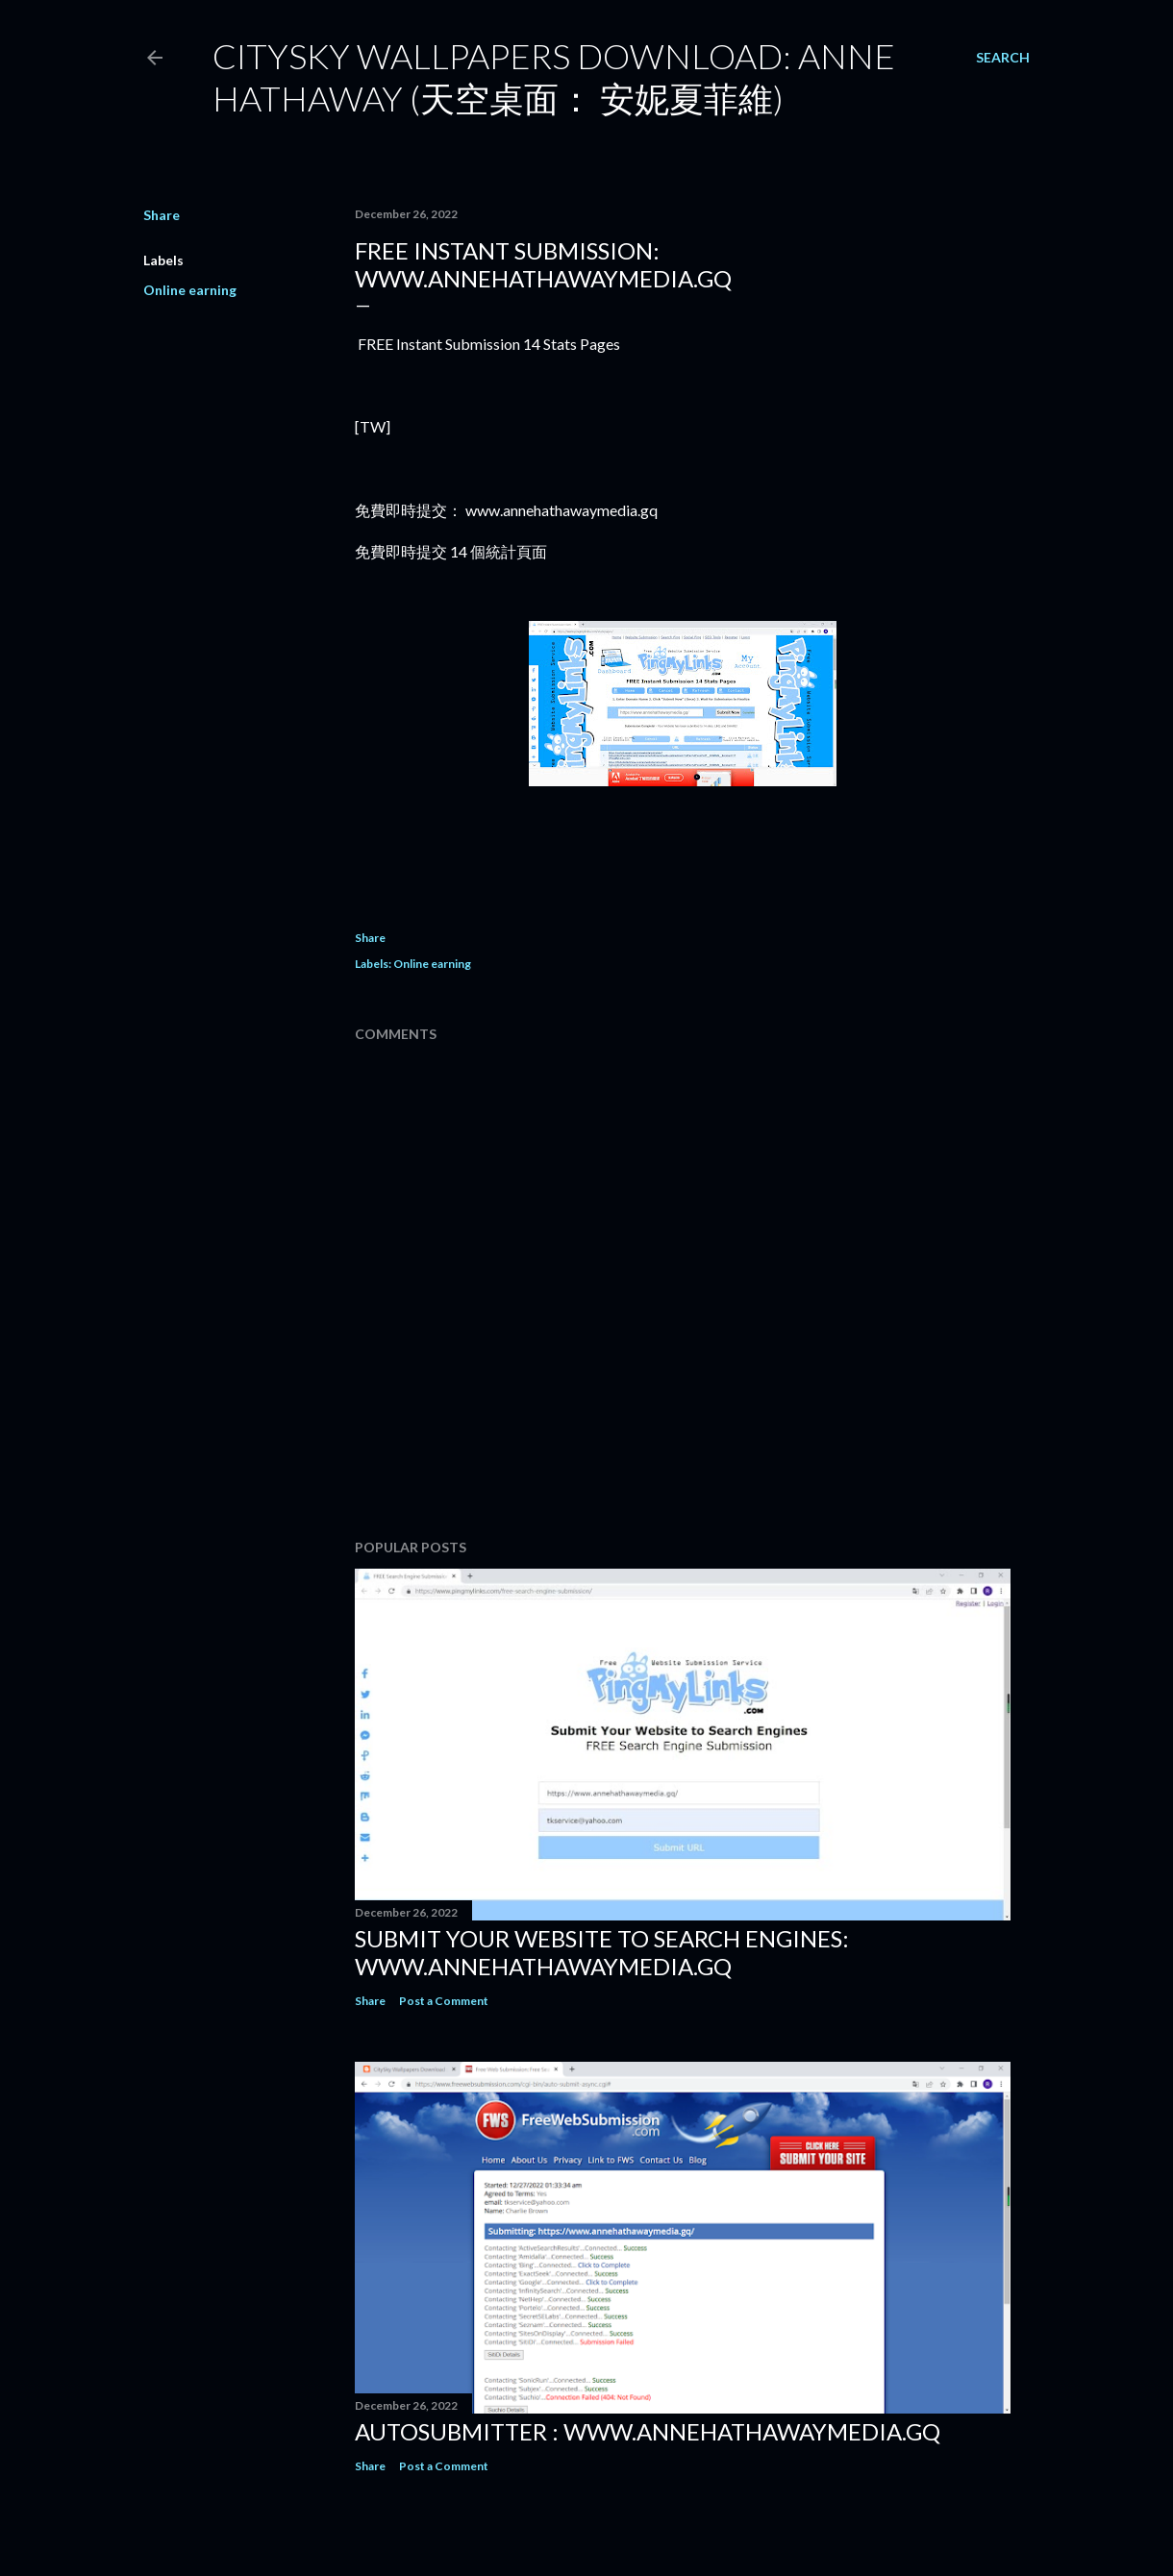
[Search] (1003, 58)
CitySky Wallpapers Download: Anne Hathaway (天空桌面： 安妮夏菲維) (553, 77)
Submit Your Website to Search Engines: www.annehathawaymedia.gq (602, 1952)
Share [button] (161, 215)
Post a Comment (443, 2001)
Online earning (190, 290)
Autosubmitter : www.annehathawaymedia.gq (647, 2431)
